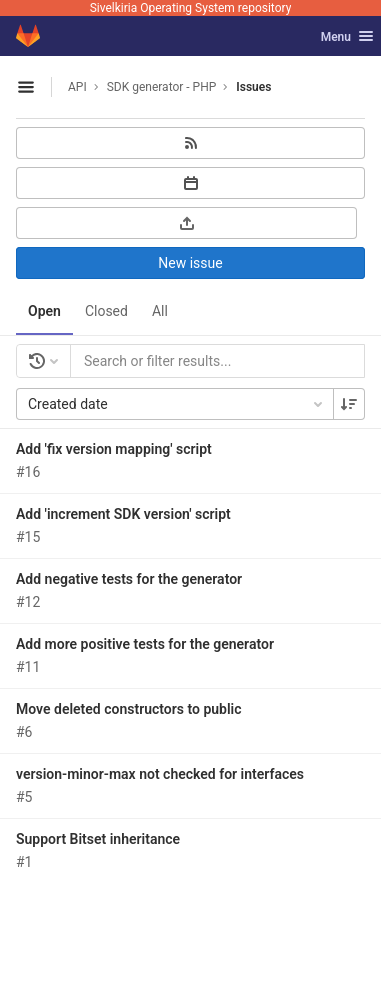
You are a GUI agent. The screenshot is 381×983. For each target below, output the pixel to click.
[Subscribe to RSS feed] (190, 143)
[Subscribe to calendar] (190, 183)
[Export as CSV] (186, 223)
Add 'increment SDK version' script (123, 514)
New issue (190, 263)
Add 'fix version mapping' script (114, 449)
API (77, 87)
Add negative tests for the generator (129, 579)
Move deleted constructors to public (129, 709)
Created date (177, 404)
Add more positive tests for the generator (145, 644)
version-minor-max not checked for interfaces (160, 774)
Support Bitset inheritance (98, 839)
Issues (253, 87)
